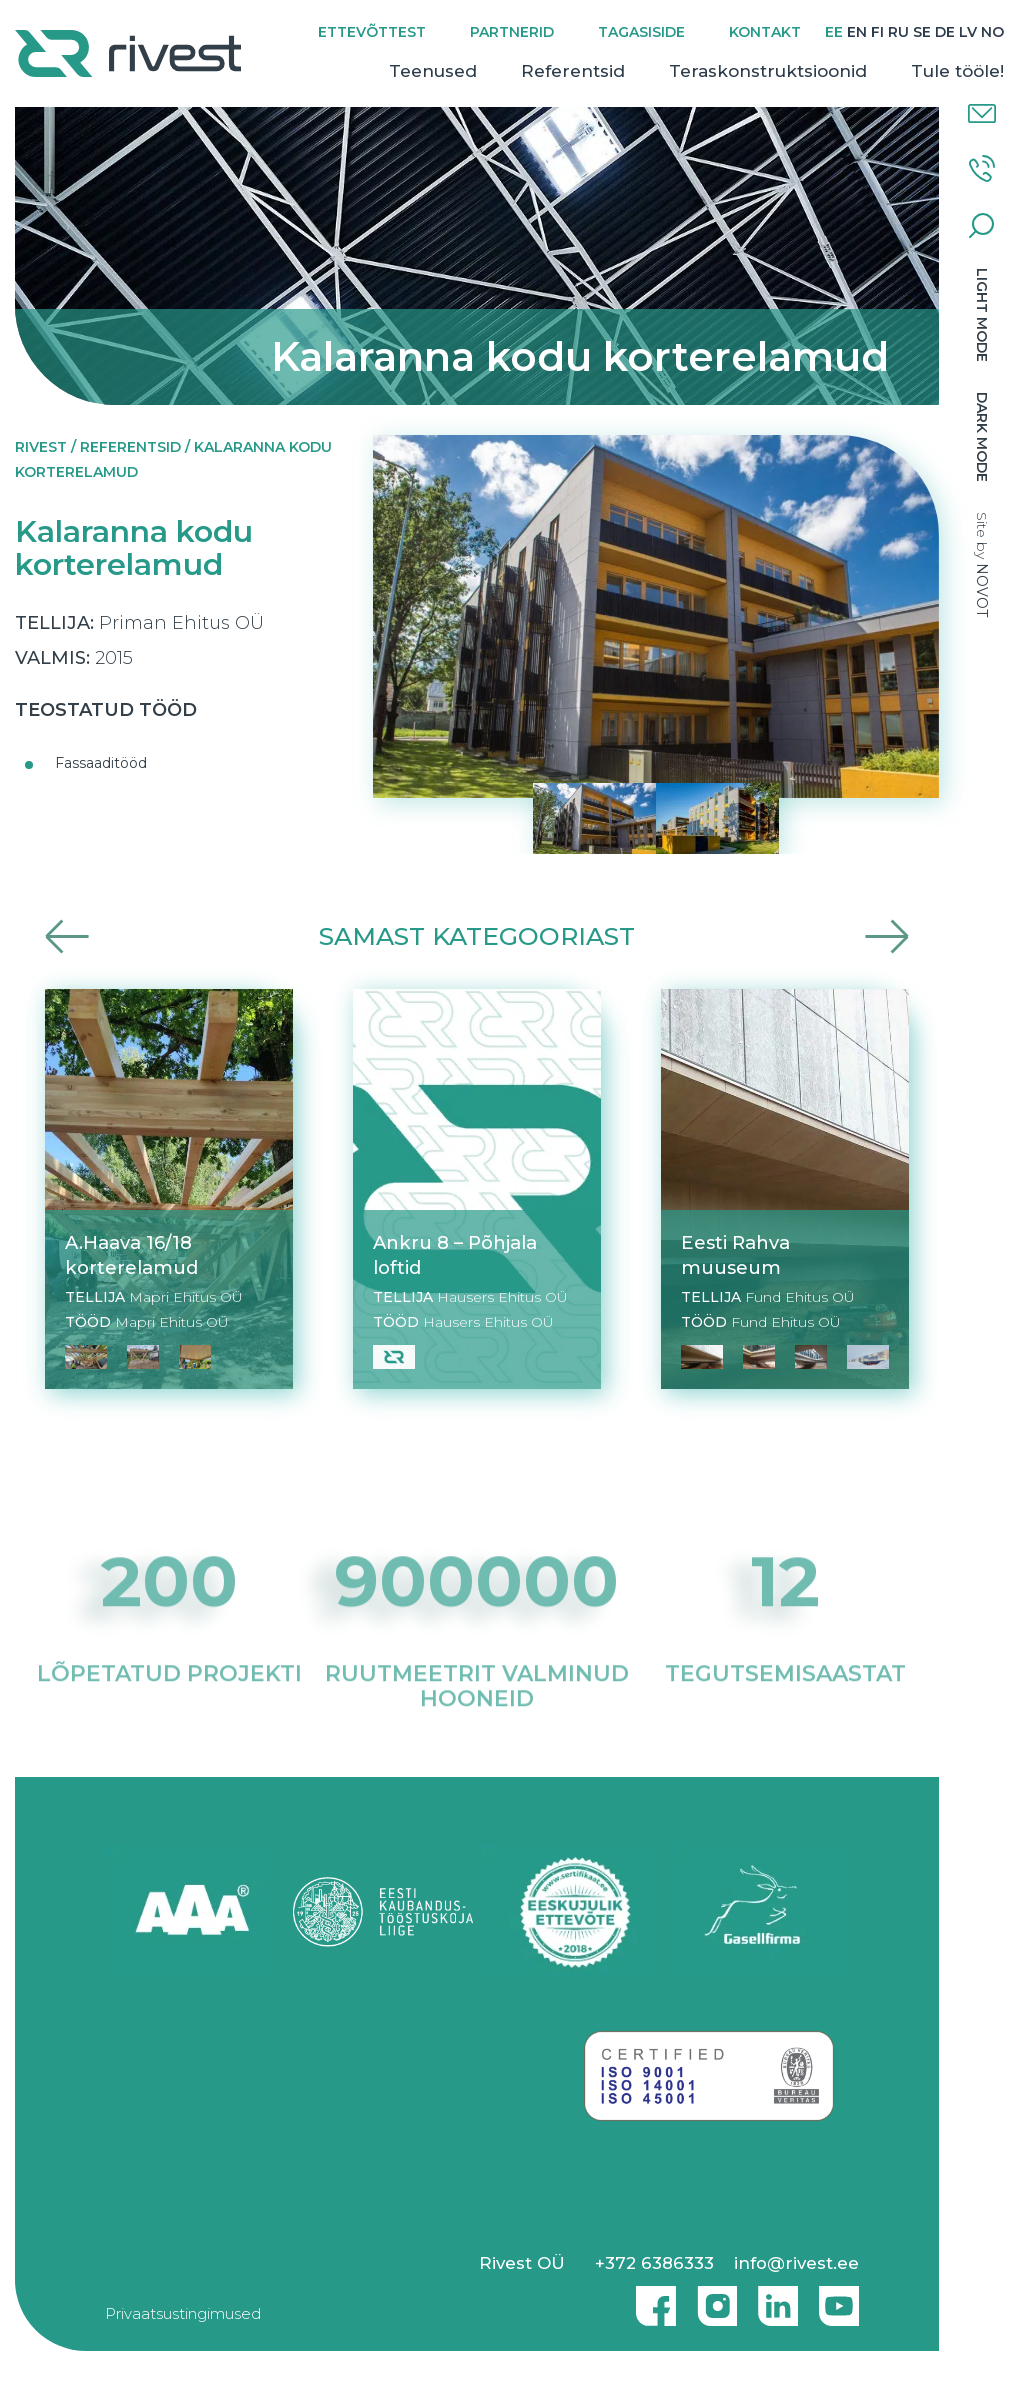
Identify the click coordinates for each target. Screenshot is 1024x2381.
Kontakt (765, 32)
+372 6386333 (654, 2263)
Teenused (433, 71)
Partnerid (512, 32)
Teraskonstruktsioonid (768, 71)
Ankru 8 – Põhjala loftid (455, 1255)
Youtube (839, 2298)
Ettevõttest (372, 32)
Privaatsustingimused (183, 2313)
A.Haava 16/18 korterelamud (131, 1255)
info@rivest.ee (796, 2263)
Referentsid (573, 71)
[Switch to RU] (898, 32)
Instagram (712, 2298)
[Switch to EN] (857, 32)
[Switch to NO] (992, 32)
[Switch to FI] (877, 32)
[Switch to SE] (922, 32)
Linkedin (773, 2298)
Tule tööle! (957, 71)
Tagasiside (641, 32)
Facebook (651, 2298)
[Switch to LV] (968, 32)
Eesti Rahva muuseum (735, 1255)
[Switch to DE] (945, 32)
